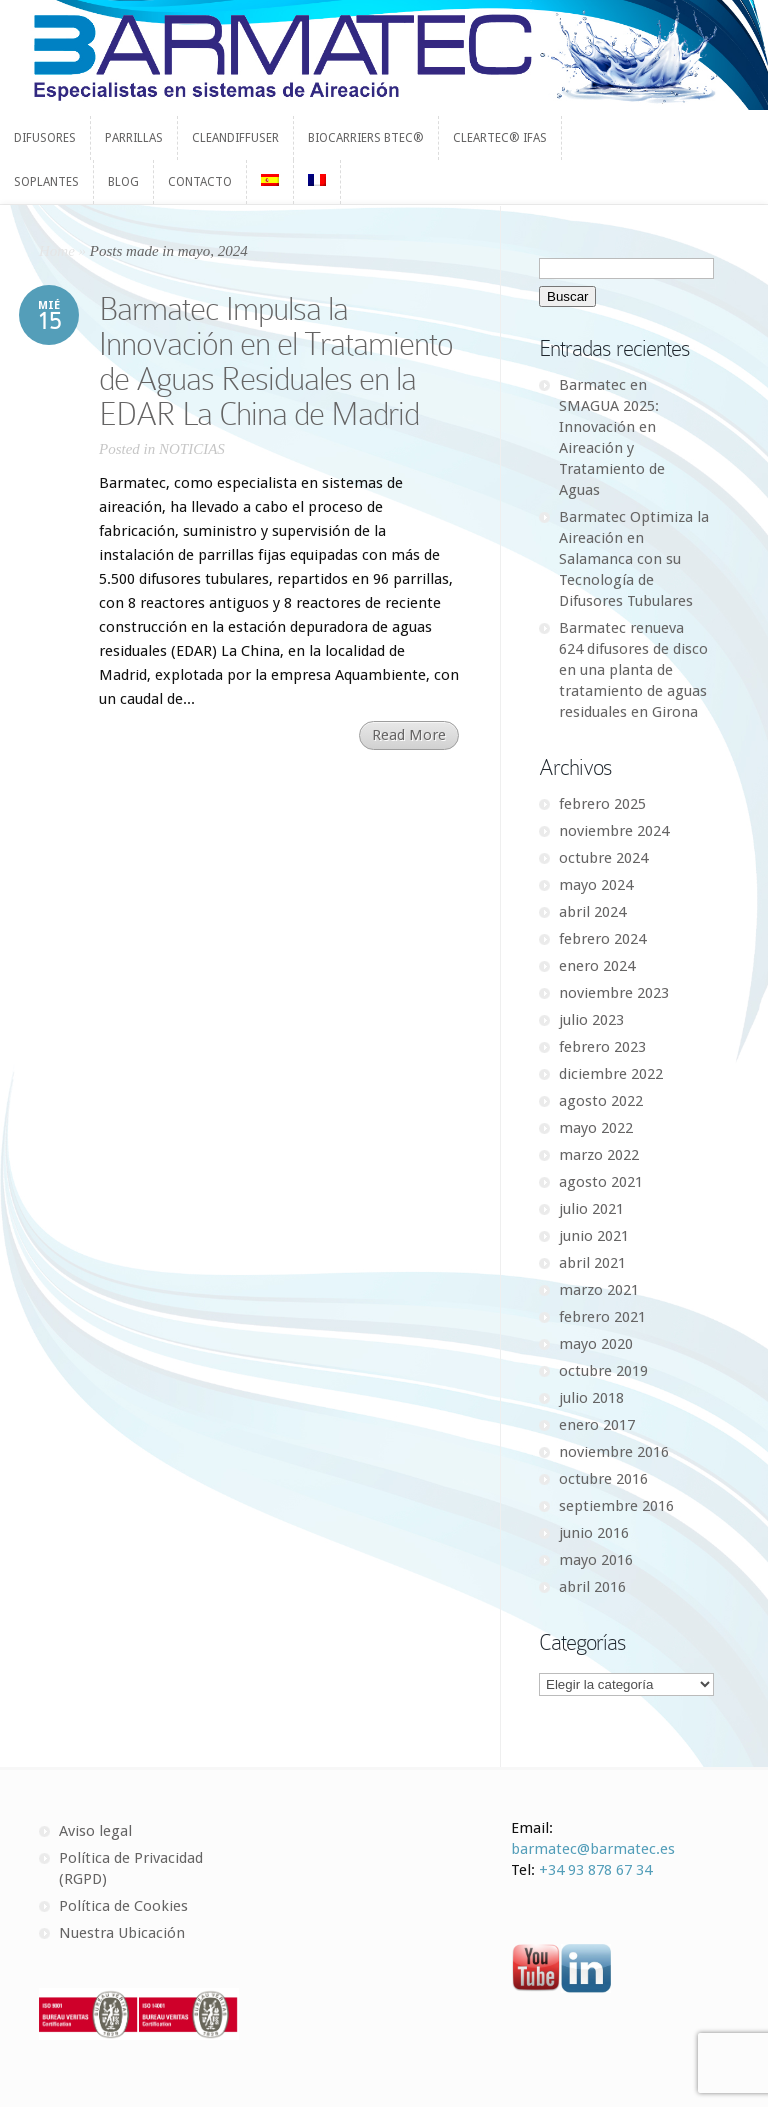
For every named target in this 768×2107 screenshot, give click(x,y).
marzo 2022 (599, 1155)
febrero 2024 (602, 939)
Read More (409, 735)
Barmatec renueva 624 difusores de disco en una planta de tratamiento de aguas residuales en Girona (633, 670)
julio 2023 (591, 1020)
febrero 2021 (602, 1317)
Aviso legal (95, 1831)
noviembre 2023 (614, 993)
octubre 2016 (603, 1479)
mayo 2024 (596, 885)
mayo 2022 (596, 1128)
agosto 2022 (601, 1101)
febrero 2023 (602, 1047)
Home (57, 251)
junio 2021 (594, 1236)
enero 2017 (597, 1425)
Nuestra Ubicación (122, 1933)
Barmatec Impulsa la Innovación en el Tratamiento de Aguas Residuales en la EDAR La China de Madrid (276, 361)
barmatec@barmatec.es (593, 1849)
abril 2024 (592, 912)
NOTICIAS (192, 449)
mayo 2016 (596, 1560)
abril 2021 (592, 1263)
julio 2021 (591, 1209)
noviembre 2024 (614, 831)
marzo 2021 (599, 1290)
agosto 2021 (601, 1182)
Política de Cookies (123, 1906)
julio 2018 (591, 1398)
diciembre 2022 (611, 1074)
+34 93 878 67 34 (595, 1870)
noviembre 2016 (614, 1452)
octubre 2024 (603, 858)
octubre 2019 (603, 1371)
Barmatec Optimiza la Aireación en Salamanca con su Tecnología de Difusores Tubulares (634, 559)
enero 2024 (597, 966)
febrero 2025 (602, 804)
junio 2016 (594, 1533)
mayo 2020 (596, 1344)
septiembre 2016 (616, 1506)
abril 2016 (592, 1587)
